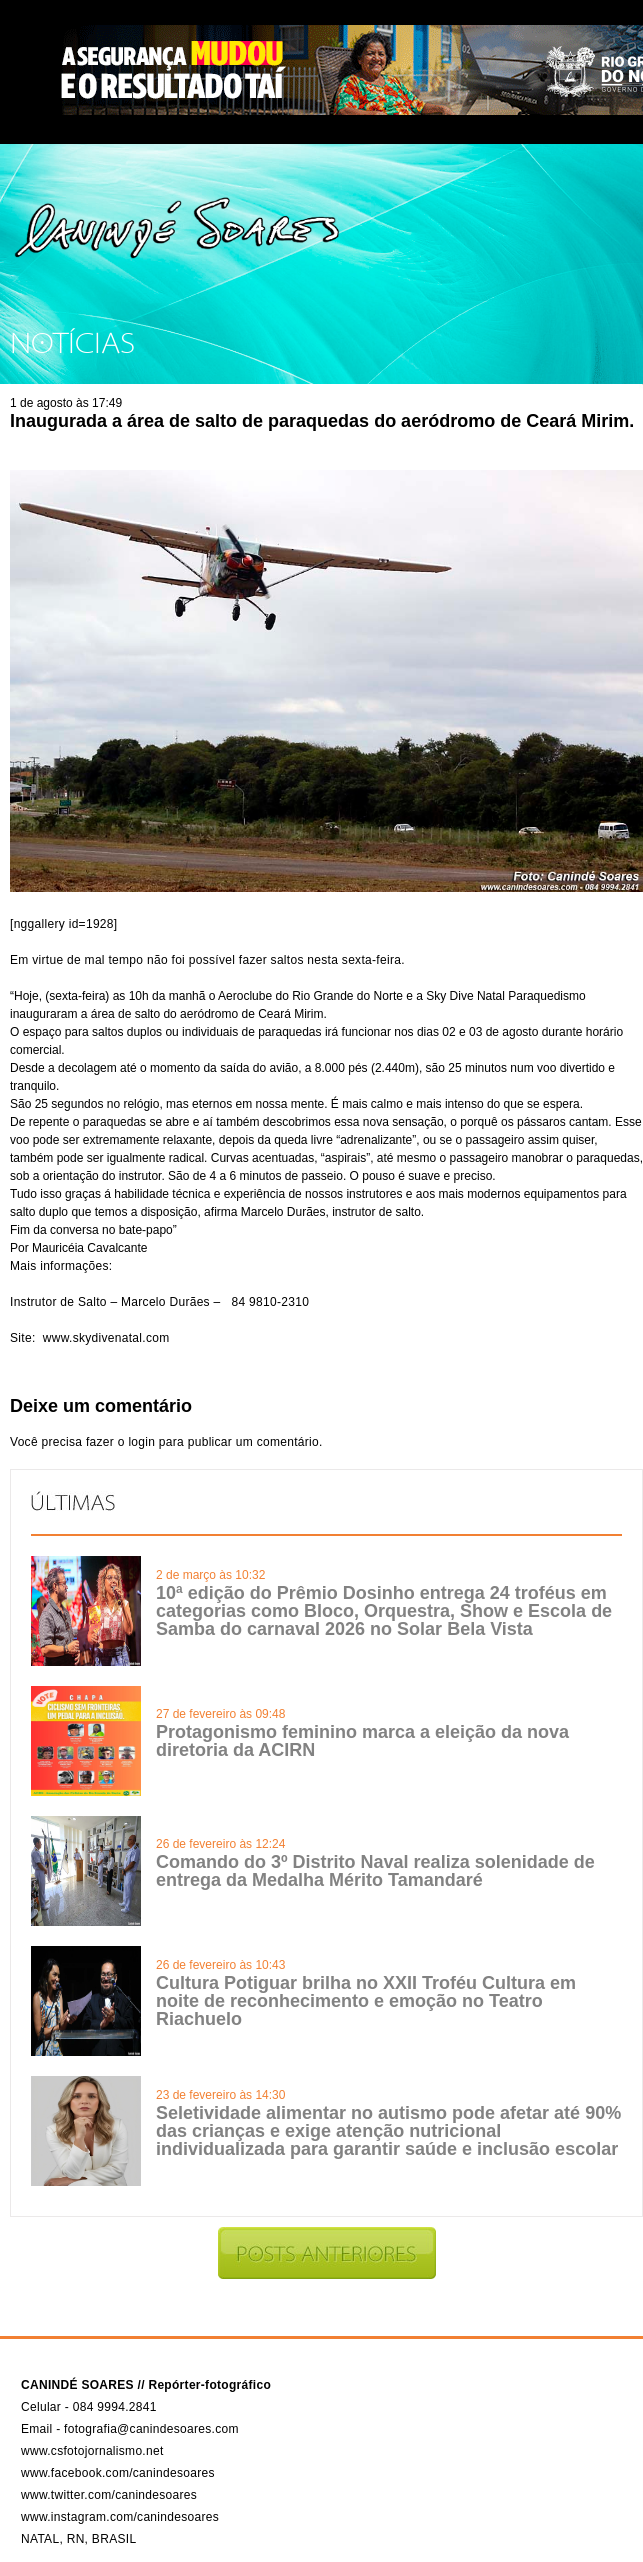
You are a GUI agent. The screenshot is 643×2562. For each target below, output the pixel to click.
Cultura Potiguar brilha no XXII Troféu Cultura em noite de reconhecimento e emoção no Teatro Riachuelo (366, 2001)
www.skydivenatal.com (106, 1338)
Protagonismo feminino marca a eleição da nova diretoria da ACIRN (362, 1741)
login (141, 1442)
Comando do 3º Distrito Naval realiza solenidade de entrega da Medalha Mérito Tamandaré (375, 1871)
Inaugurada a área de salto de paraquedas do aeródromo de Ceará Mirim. (322, 421)
